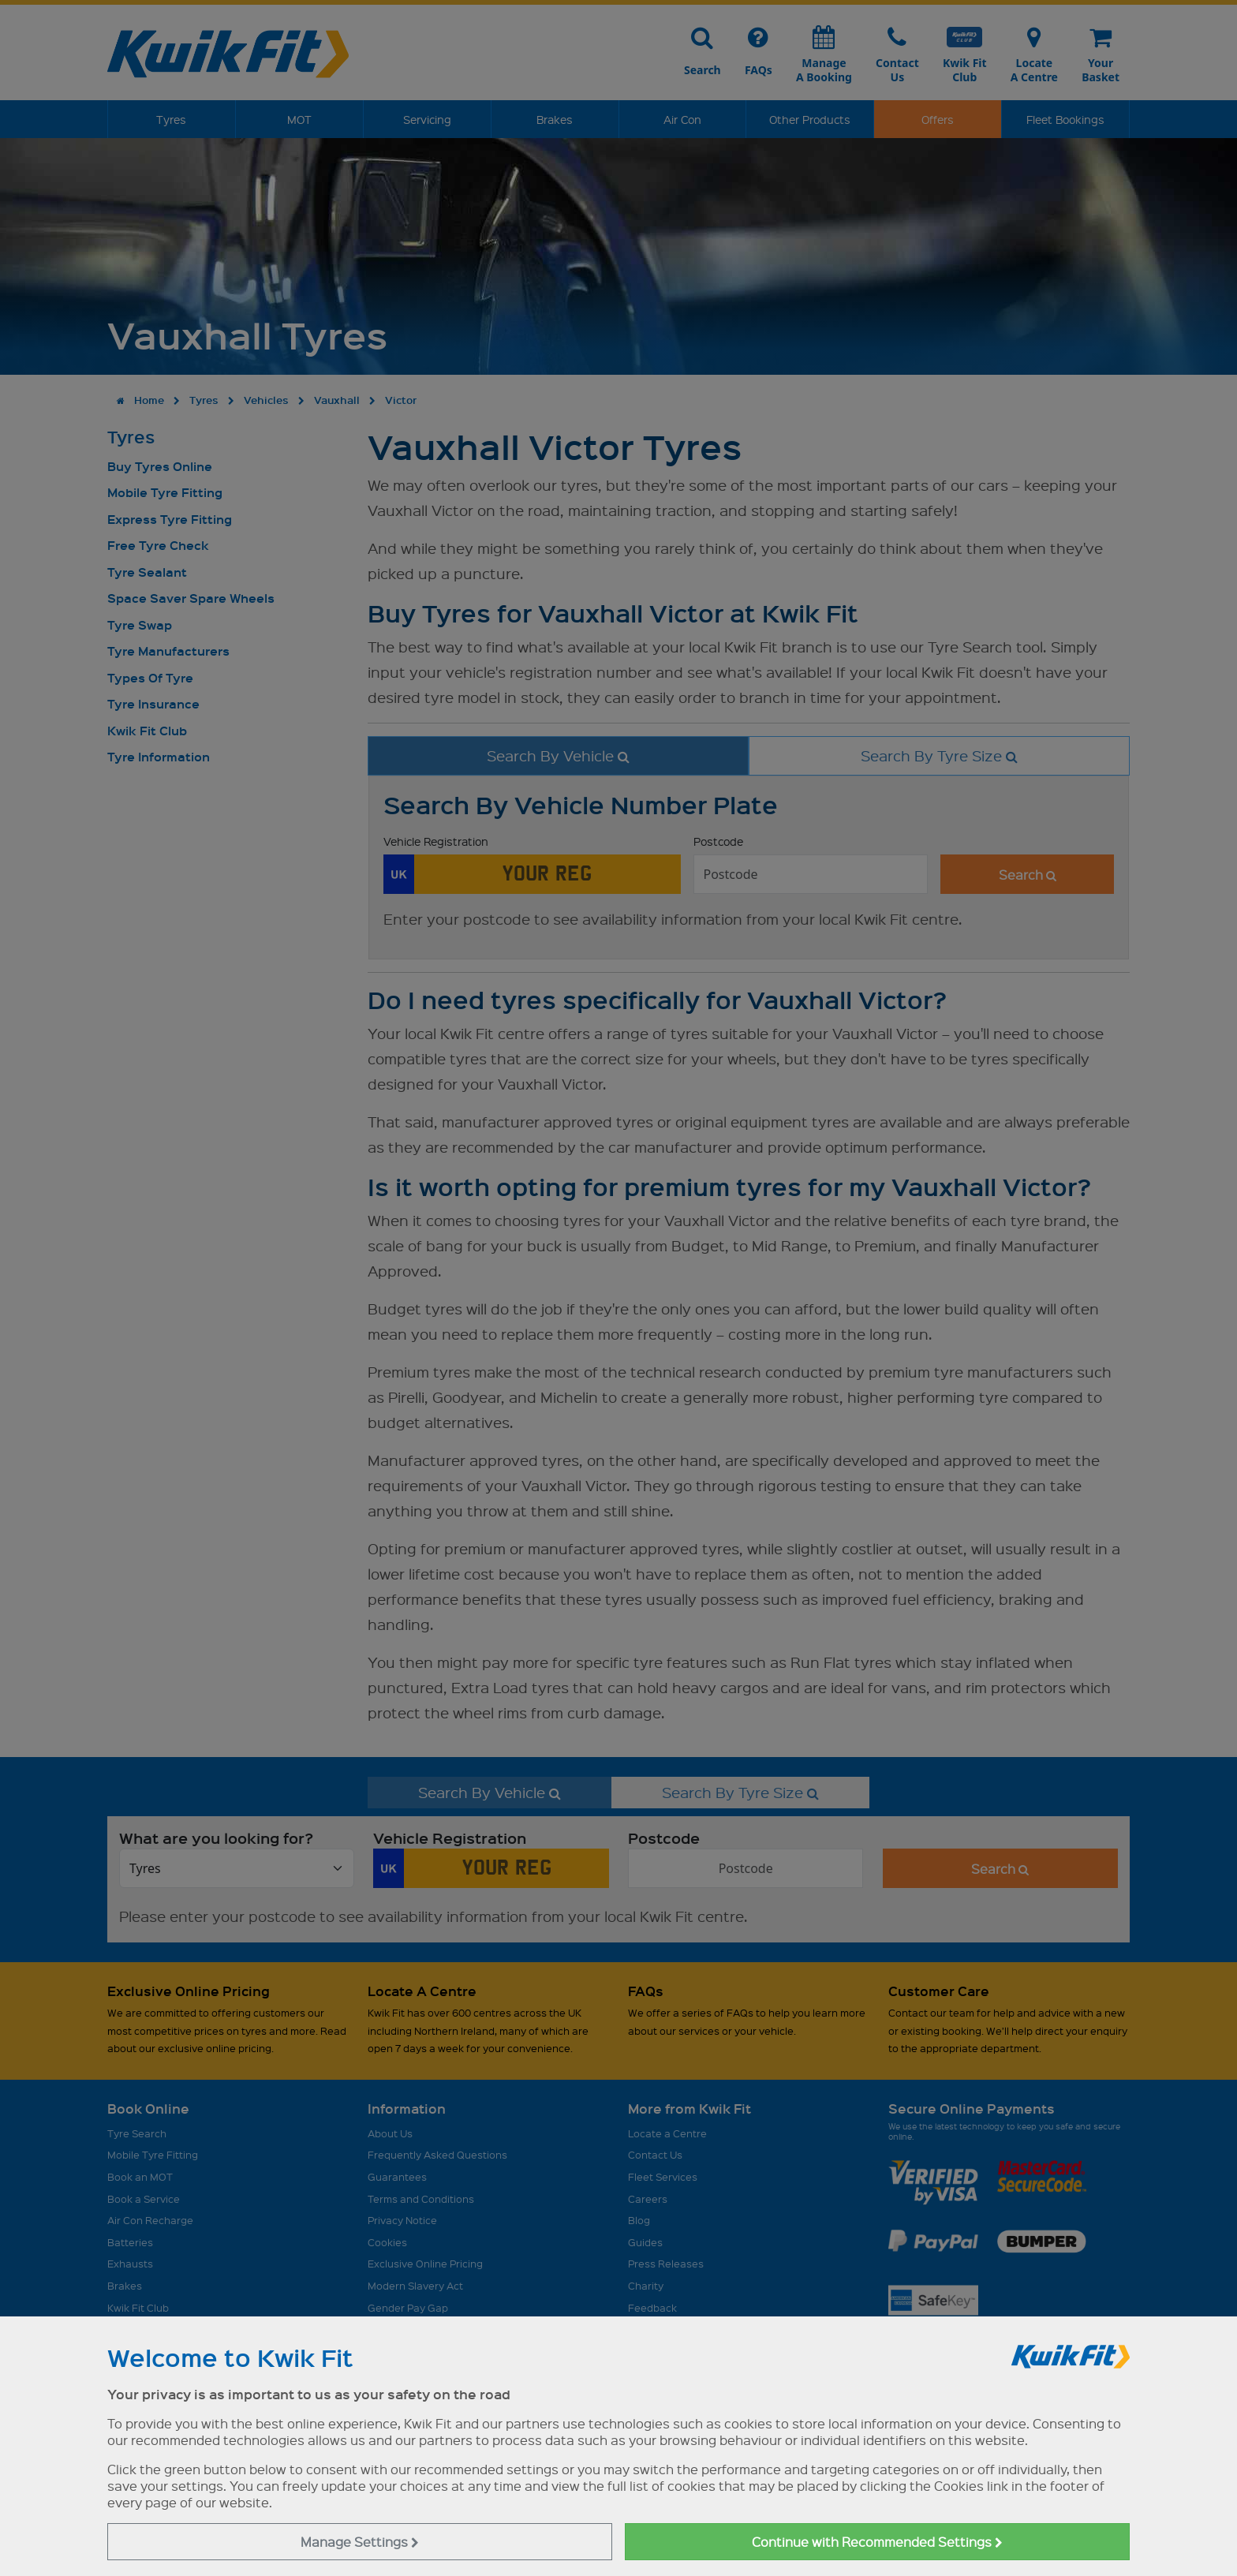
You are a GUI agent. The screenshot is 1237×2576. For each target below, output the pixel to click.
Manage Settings (360, 2541)
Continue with (877, 2541)
